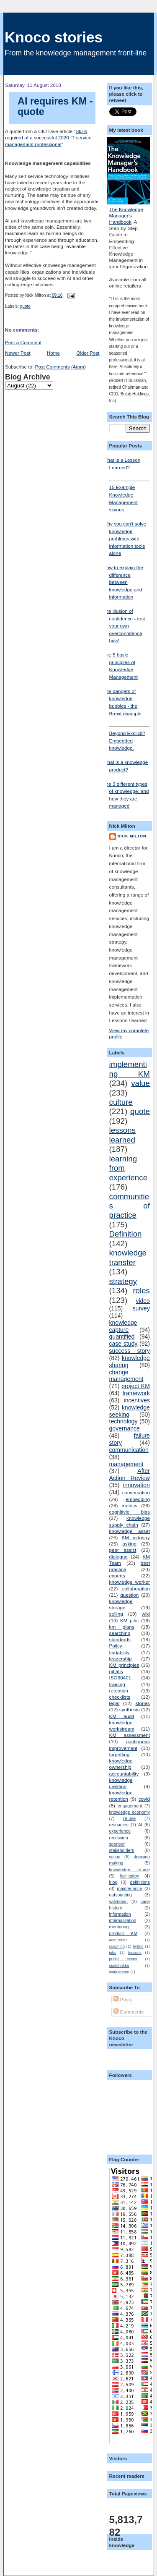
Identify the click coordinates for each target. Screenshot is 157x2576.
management (126, 1464)
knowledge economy (129, 1812)
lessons (135, 1953)
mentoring (119, 1926)
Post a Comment (23, 342)
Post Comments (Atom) (60, 366)
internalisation (122, 1920)
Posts (122, 1999)
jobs (112, 1953)
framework (136, 1393)
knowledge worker (129, 1582)
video (143, 1300)
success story (129, 1350)
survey (141, 1308)
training (117, 1684)
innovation (136, 1485)
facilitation (129, 1875)
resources (119, 1824)
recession (118, 1837)
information (120, 1914)
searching (120, 1633)
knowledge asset (129, 1531)
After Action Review (129, 1474)
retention (118, 1690)
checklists (120, 1697)
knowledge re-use (129, 1869)
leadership (120, 1658)
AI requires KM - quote (55, 107)
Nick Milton (132, 836)
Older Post (87, 353)
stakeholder (119, 1966)
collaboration (136, 1588)
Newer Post (17, 353)
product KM (123, 1933)
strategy (123, 1281)
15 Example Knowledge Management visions (129, 496)
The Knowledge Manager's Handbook (126, 216)
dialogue (118, 1556)
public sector (123, 1959)
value (140, 1083)
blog (113, 1882)
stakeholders (121, 1850)
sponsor (117, 1843)
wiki (145, 1613)
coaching (117, 1946)
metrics (129, 1505)
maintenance (129, 1888)
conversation (136, 1492)
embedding (138, 1499)
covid (144, 1799)
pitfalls (116, 1671)
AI (140, 1824)
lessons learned (122, 1135)
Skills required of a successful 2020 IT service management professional (48, 137)
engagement (130, 1805)
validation (118, 1901)
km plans (121, 1626)
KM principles (124, 1665)
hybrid (138, 1946)
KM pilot (129, 1620)
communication (129, 1449)
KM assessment (129, 1735)
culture (121, 1102)
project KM (135, 1386)
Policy (115, 1645)
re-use (129, 1818)
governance (124, 1428)
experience (120, 1830)
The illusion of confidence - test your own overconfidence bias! (124, 625)
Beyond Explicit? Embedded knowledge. (129, 738)
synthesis (129, 1709)
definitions (140, 1882)
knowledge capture (123, 1326)
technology (123, 1421)
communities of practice (129, 1206)
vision (115, 1856)
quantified (122, 1336)
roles (141, 1290)
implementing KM (129, 1069)
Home (53, 353)
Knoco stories (54, 37)
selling (116, 1613)
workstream (119, 1972)
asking (129, 1543)
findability (119, 1652)
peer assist (122, 1550)
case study (123, 1343)
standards (120, 1639)
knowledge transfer (128, 1257)
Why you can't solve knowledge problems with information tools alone (125, 538)
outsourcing (120, 1894)
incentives (137, 1400)
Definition (125, 1233)
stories (143, 1703)
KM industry (135, 1537)
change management (126, 1376)
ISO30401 (120, 1677)
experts (117, 1575)
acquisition (118, 1940)
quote (25, 306)
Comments (128, 2011)
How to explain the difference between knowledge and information (123, 582)
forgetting (119, 1754)
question (129, 1595)
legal (114, 1703)
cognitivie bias (129, 1511)
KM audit (121, 1716)
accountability (124, 1773)
